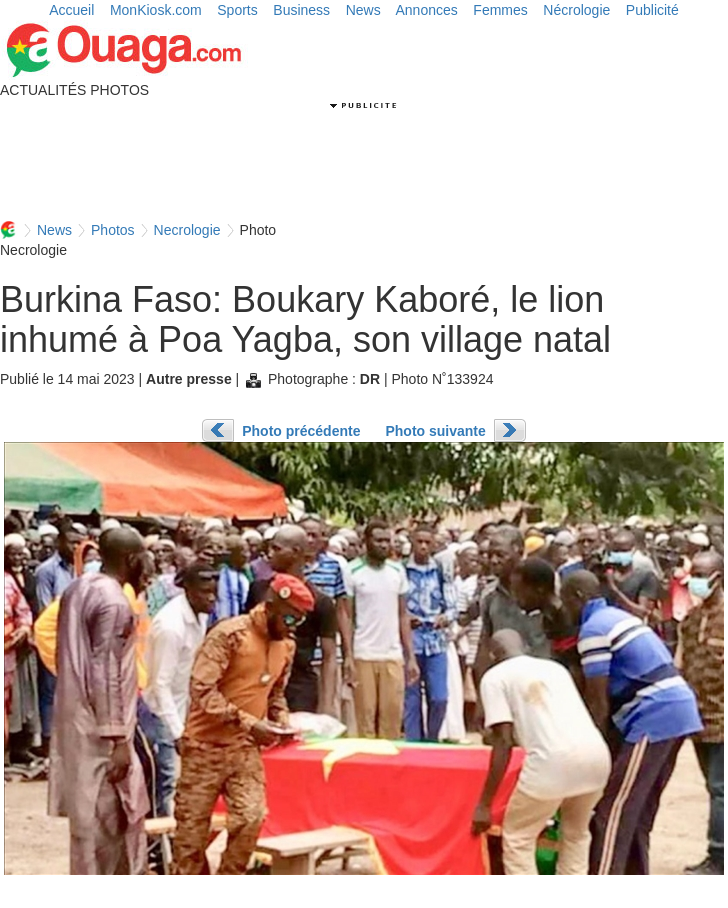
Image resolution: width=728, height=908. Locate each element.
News (363, 10)
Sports (237, 10)
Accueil (71, 10)
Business (301, 10)
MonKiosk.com (156, 10)
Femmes (500, 10)
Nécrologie (576, 10)
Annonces (427, 10)
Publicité (652, 10)
